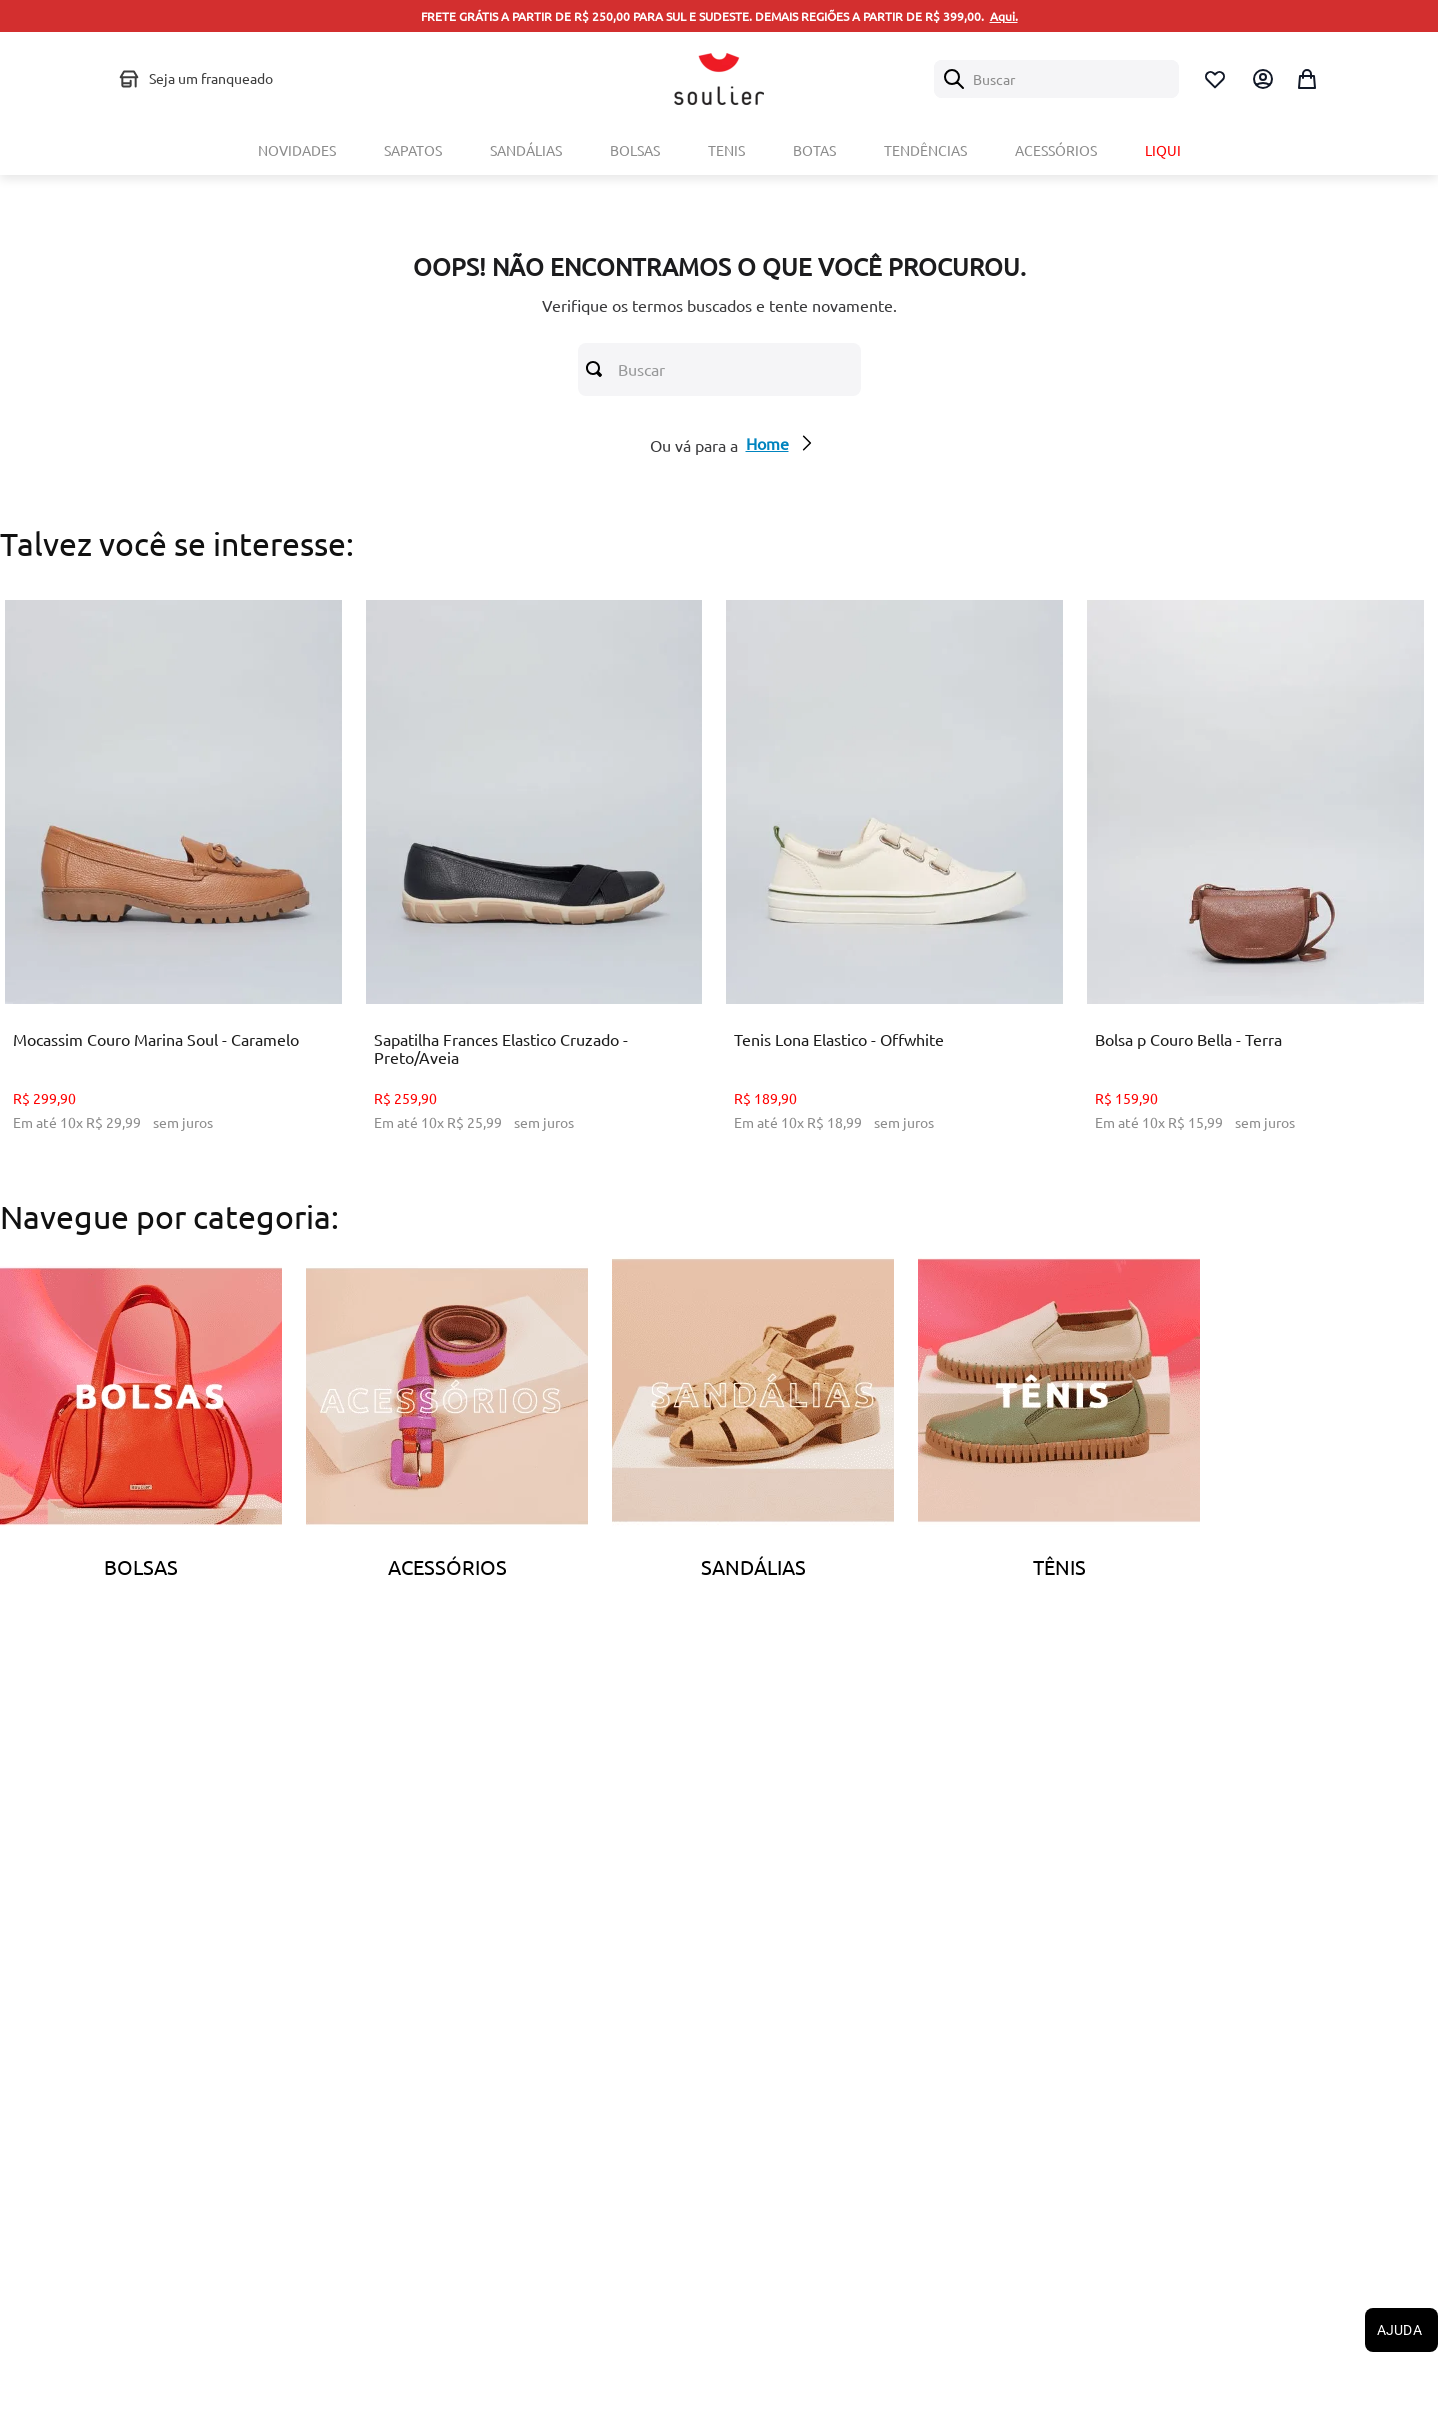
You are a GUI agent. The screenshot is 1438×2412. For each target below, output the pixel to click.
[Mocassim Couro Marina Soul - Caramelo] (173, 880)
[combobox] (1056, 79)
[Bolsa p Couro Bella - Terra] (1255, 880)
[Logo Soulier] (719, 79)
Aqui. (1004, 16)
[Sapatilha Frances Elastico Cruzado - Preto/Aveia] (534, 880)
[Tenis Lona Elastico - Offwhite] (894, 880)
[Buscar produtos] (598, 369)
